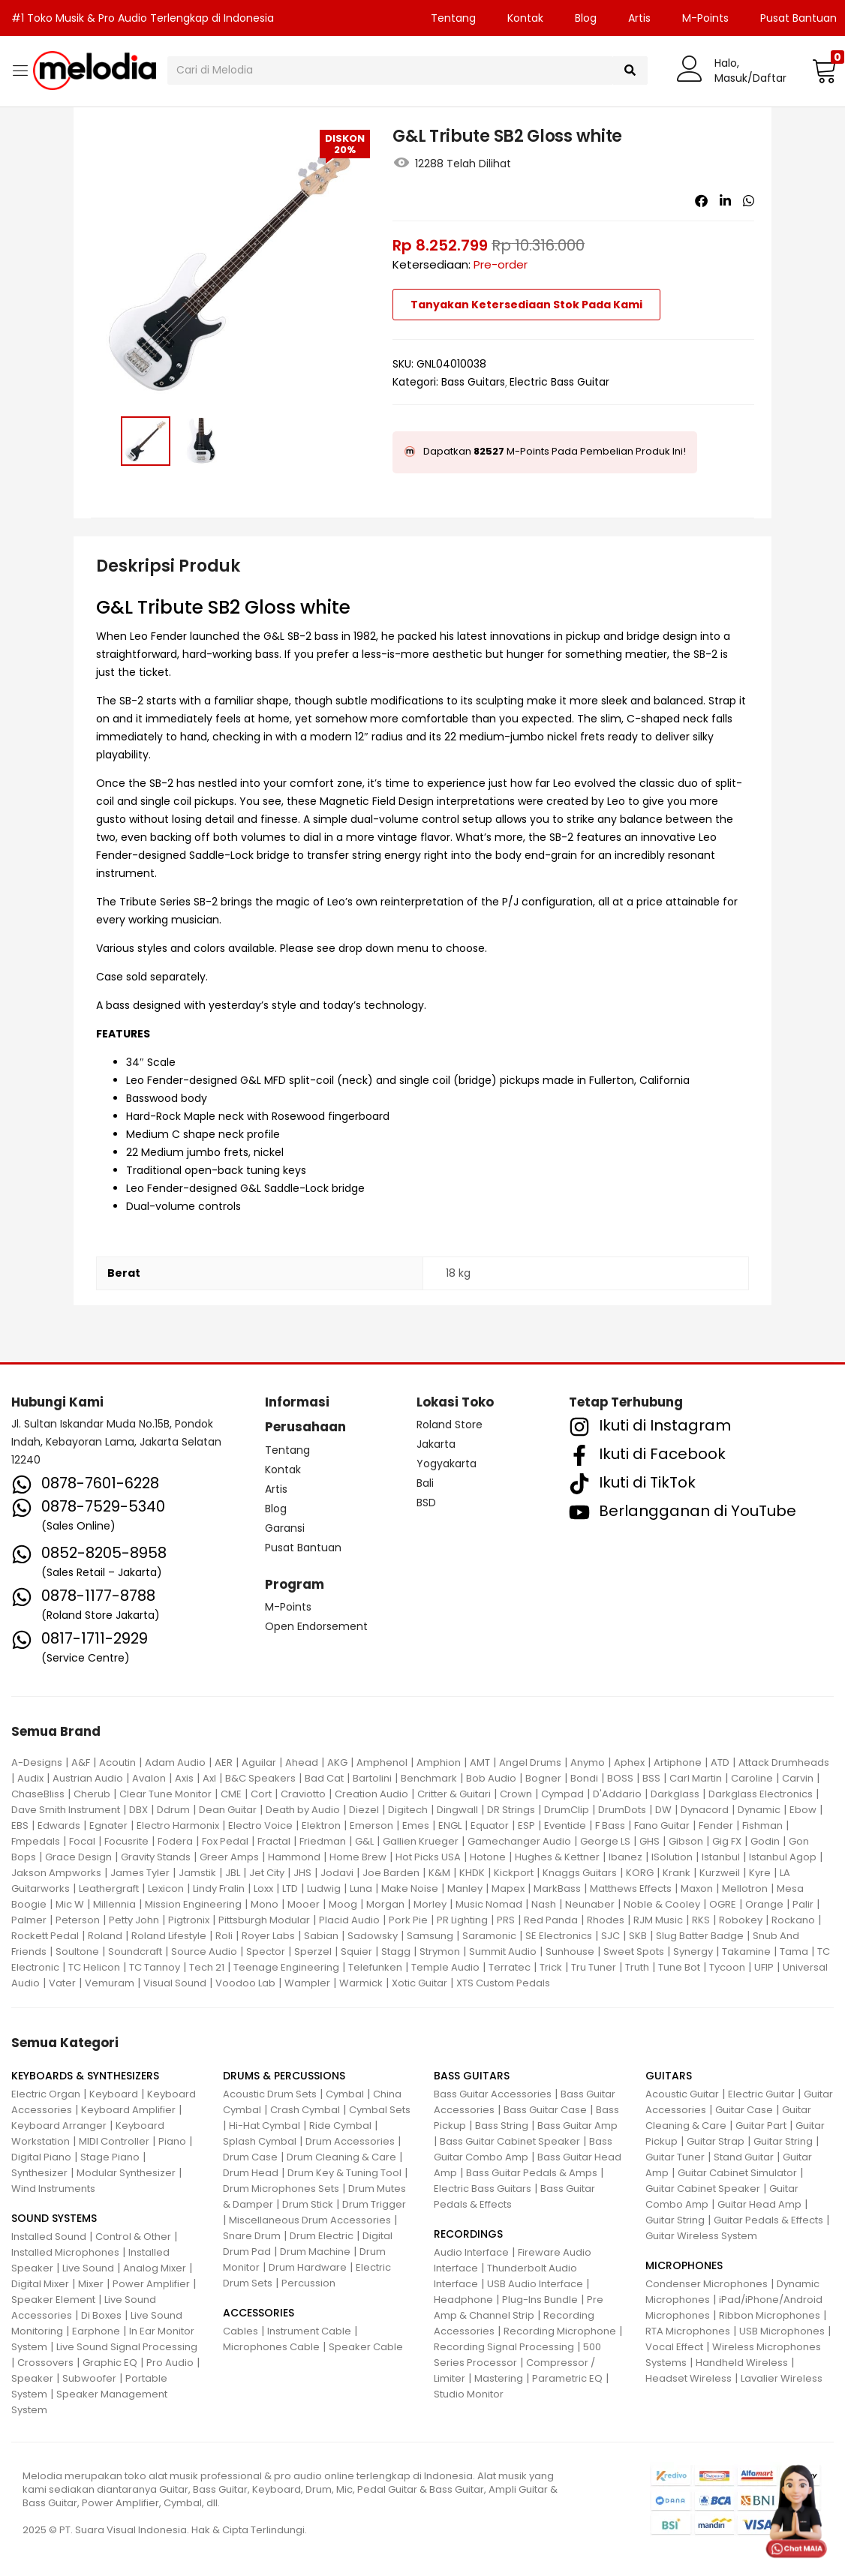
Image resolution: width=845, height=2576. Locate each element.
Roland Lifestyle (168, 1936)
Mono (264, 1904)
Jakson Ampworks (56, 1873)
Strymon (439, 1951)
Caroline (752, 1778)
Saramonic (489, 1936)
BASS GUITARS (472, 2075)
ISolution (672, 1857)
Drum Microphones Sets (281, 2188)
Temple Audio (445, 1967)
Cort (261, 1794)
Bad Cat (324, 1778)
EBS (20, 1825)
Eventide (565, 1825)
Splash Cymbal (259, 2141)
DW (663, 1810)
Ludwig (324, 1888)
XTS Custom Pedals (503, 1983)
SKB (638, 1936)
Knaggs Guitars (580, 1873)
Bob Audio (491, 1778)
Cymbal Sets (379, 2110)
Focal (82, 1841)
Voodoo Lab (245, 1983)
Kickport (514, 1873)
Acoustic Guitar (682, 2094)
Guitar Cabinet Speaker (702, 2188)
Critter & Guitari (454, 1794)
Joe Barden (390, 1873)
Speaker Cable (366, 2347)
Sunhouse (570, 1951)
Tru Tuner (593, 1967)
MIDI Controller (114, 2141)
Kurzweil (719, 1873)
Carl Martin (695, 1778)
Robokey (740, 1920)
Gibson (686, 1841)
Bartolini (372, 1778)
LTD (290, 1888)
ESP (526, 1825)
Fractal (273, 1841)
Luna (361, 1888)
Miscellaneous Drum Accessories (310, 2220)
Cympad (562, 1794)
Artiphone (678, 1762)
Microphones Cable (271, 2347)
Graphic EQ (110, 2362)
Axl (209, 1778)
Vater (62, 1983)
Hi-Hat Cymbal (264, 2125)
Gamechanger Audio (519, 1841)
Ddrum (173, 1810)
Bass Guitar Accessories (493, 2094)
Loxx (263, 1888)
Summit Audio (503, 1951)
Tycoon (727, 1967)
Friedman (322, 1841)
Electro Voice (260, 1825)
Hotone (488, 1857)
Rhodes (605, 1920)
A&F (80, 1762)
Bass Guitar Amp (577, 2125)
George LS (605, 1841)
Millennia (114, 1904)
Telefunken (375, 1967)
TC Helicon (94, 1967)
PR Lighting (462, 1920)
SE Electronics (558, 1936)
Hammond (294, 1857)
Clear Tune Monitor (165, 1794)
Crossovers (45, 2362)
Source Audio (204, 1951)
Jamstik (197, 1873)
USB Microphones (782, 2331)
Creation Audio (371, 1794)
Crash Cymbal (305, 2110)
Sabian (321, 1936)
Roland (105, 1936)
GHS (649, 1841)
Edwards (59, 1825)
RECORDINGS (468, 2233)
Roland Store (449, 1424)
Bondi (584, 1778)
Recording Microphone (560, 2331)
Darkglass (675, 1794)
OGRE (722, 1904)
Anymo (587, 1762)
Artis (639, 18)
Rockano (793, 1920)
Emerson (371, 1825)
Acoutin (117, 1762)
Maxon (697, 1888)
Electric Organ (45, 2094)
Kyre (760, 1873)
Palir (802, 1904)
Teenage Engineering (286, 1967)
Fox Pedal (225, 1841)
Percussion (308, 2283)
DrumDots (622, 1810)
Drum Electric (321, 2236)
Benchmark (429, 1778)
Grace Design (78, 1857)
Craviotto (303, 1794)
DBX (138, 1810)
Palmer (29, 1920)
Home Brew (357, 1857)
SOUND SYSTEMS (54, 2218)
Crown (516, 1794)
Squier (356, 1951)
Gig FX (726, 1841)
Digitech (408, 1810)
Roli (224, 1936)
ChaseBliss (38, 1794)
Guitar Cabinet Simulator (737, 2173)
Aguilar (259, 1762)
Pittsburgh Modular (264, 1920)
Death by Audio (303, 1810)
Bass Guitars (473, 381)
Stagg (395, 1951)
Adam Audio (175, 1762)
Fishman (762, 1825)
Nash (543, 1904)
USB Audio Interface (535, 2284)
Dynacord (705, 1810)
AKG (337, 1762)
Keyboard (113, 2094)
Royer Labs (268, 1936)
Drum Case (250, 2157)
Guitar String (783, 2141)
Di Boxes (101, 2315)
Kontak (525, 18)
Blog (586, 18)
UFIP (764, 1967)
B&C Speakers (260, 1778)
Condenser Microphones (706, 2284)
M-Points (705, 18)
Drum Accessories (350, 2141)
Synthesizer (39, 2173)
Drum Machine (315, 2251)
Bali (425, 1483)
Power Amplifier (151, 2284)
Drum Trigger (374, 2204)
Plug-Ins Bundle (540, 2299)
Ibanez (625, 1857)
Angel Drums (530, 1762)
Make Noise (409, 1888)
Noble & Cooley (662, 1904)
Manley (465, 1888)
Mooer (303, 1904)
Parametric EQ (567, 2378)
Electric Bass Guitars (482, 2188)
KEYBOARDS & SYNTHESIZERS (85, 2075)
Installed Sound (48, 2236)
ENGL (450, 1825)
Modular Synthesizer (126, 2173)
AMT (480, 1762)
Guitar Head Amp (759, 2204)
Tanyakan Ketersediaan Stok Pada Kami (526, 304)
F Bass (610, 1825)
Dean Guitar (228, 1810)
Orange (764, 1904)
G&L (364, 1841)
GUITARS (668, 2075)
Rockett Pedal (45, 1936)
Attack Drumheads (783, 1762)
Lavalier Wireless (781, 2378)
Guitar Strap (715, 2141)
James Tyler (140, 1873)
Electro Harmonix (178, 1825)
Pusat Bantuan (303, 1547)
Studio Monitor (469, 2394)
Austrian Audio (88, 1778)
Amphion (438, 1762)
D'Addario (617, 1794)
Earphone (96, 2331)
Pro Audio (170, 2362)
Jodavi (336, 1873)
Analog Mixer (154, 2268)
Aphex (629, 1762)
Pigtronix (188, 1920)
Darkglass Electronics (760, 1794)
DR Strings (511, 1810)
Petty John (134, 1920)
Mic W (70, 1904)
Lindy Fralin (219, 1888)
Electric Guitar (761, 2094)
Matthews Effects (631, 1888)
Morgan (385, 1904)
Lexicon (166, 1888)
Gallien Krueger (421, 1841)
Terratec (510, 1967)
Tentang (453, 18)
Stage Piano (110, 2157)
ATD (720, 1762)
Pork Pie (408, 1920)
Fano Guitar (662, 1825)
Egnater (108, 1825)
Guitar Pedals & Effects (768, 2220)
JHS (302, 1873)
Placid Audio (349, 1920)
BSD (426, 1502)
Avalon (149, 1778)
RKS (701, 1920)
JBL (232, 1873)
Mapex (508, 1888)
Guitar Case (744, 2110)
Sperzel (313, 1951)
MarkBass (557, 1888)
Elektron (321, 1825)
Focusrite (126, 1841)
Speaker (32, 2378)
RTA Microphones (687, 2331)
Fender (716, 1825)
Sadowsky (372, 1936)
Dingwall (457, 1810)
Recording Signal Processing (504, 2347)
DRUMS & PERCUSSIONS (284, 2075)
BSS (651, 1778)
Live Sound (88, 2268)
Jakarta (436, 1444)
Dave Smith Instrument (65, 1810)
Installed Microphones (65, 2252)
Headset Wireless (688, 2378)
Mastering (498, 2378)
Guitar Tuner (675, 2157)
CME (231, 1794)
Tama (794, 1951)
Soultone (77, 1951)
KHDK (472, 1873)
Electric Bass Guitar (559, 381)
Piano (172, 2141)
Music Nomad (489, 1904)
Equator (490, 1825)
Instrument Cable (309, 2331)
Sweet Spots (633, 1951)
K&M (439, 1873)
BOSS (620, 1778)
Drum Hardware (308, 2267)
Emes (415, 1825)
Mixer (91, 2284)
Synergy (693, 1951)
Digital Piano (41, 2157)
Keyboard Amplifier (128, 2110)
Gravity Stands (156, 1857)
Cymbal (345, 2094)
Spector (265, 1951)
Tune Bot (679, 1967)
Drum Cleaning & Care (341, 2157)
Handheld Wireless (742, 2362)
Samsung (430, 1936)
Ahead (301, 1762)
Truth (637, 1967)
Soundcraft (135, 1951)
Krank (676, 1873)
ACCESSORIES (258, 2312)
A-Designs (36, 1762)
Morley (430, 1904)
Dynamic (759, 1810)
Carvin (797, 1778)
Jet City (266, 1873)
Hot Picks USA (428, 1857)
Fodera (175, 1841)
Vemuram (109, 1983)
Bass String (501, 2125)
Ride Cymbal (340, 2125)
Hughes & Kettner (557, 1857)
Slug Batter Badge (700, 1936)
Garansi (285, 1528)
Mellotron (745, 1888)
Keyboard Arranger (59, 2125)
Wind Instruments (53, 2188)
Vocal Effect (674, 2347)
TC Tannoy (154, 1967)
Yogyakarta (446, 1463)
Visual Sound (174, 1983)
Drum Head (250, 2173)
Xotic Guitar (419, 1983)
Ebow (802, 1810)
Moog (343, 1904)
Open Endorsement (316, 1626)
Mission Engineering (193, 1904)
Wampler (307, 1983)
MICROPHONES (684, 2265)
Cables (240, 2331)
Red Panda (551, 1920)
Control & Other (133, 2236)
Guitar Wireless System (701, 2236)
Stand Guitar (744, 2157)
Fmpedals (35, 1841)
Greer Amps (229, 1857)
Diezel (364, 1810)
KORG (640, 1873)
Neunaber (590, 1904)
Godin (765, 1841)
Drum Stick (307, 2204)
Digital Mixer (40, 2284)
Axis (184, 1778)
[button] (822, 70)
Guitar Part (760, 2125)
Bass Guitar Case (545, 2110)
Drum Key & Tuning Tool (344, 2173)
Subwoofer (89, 2378)
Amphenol (381, 1762)
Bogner (543, 1778)
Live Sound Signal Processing (126, 2347)
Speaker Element (53, 2299)
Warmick (361, 1983)
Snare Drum (252, 2236)
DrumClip (566, 1810)
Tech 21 (206, 1967)
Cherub (92, 1794)
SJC (610, 1936)
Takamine (746, 1951)
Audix (30, 1778)
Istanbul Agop (782, 1857)
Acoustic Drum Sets (270, 2094)
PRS (506, 1920)
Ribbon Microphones (769, 2315)
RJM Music (658, 1920)
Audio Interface (471, 2252)
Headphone (463, 2299)
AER (224, 1762)
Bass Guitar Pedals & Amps (531, 2173)
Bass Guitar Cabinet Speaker (510, 2141)
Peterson (78, 1920)
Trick (551, 1967)
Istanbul (721, 1857)
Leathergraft (109, 1888)
